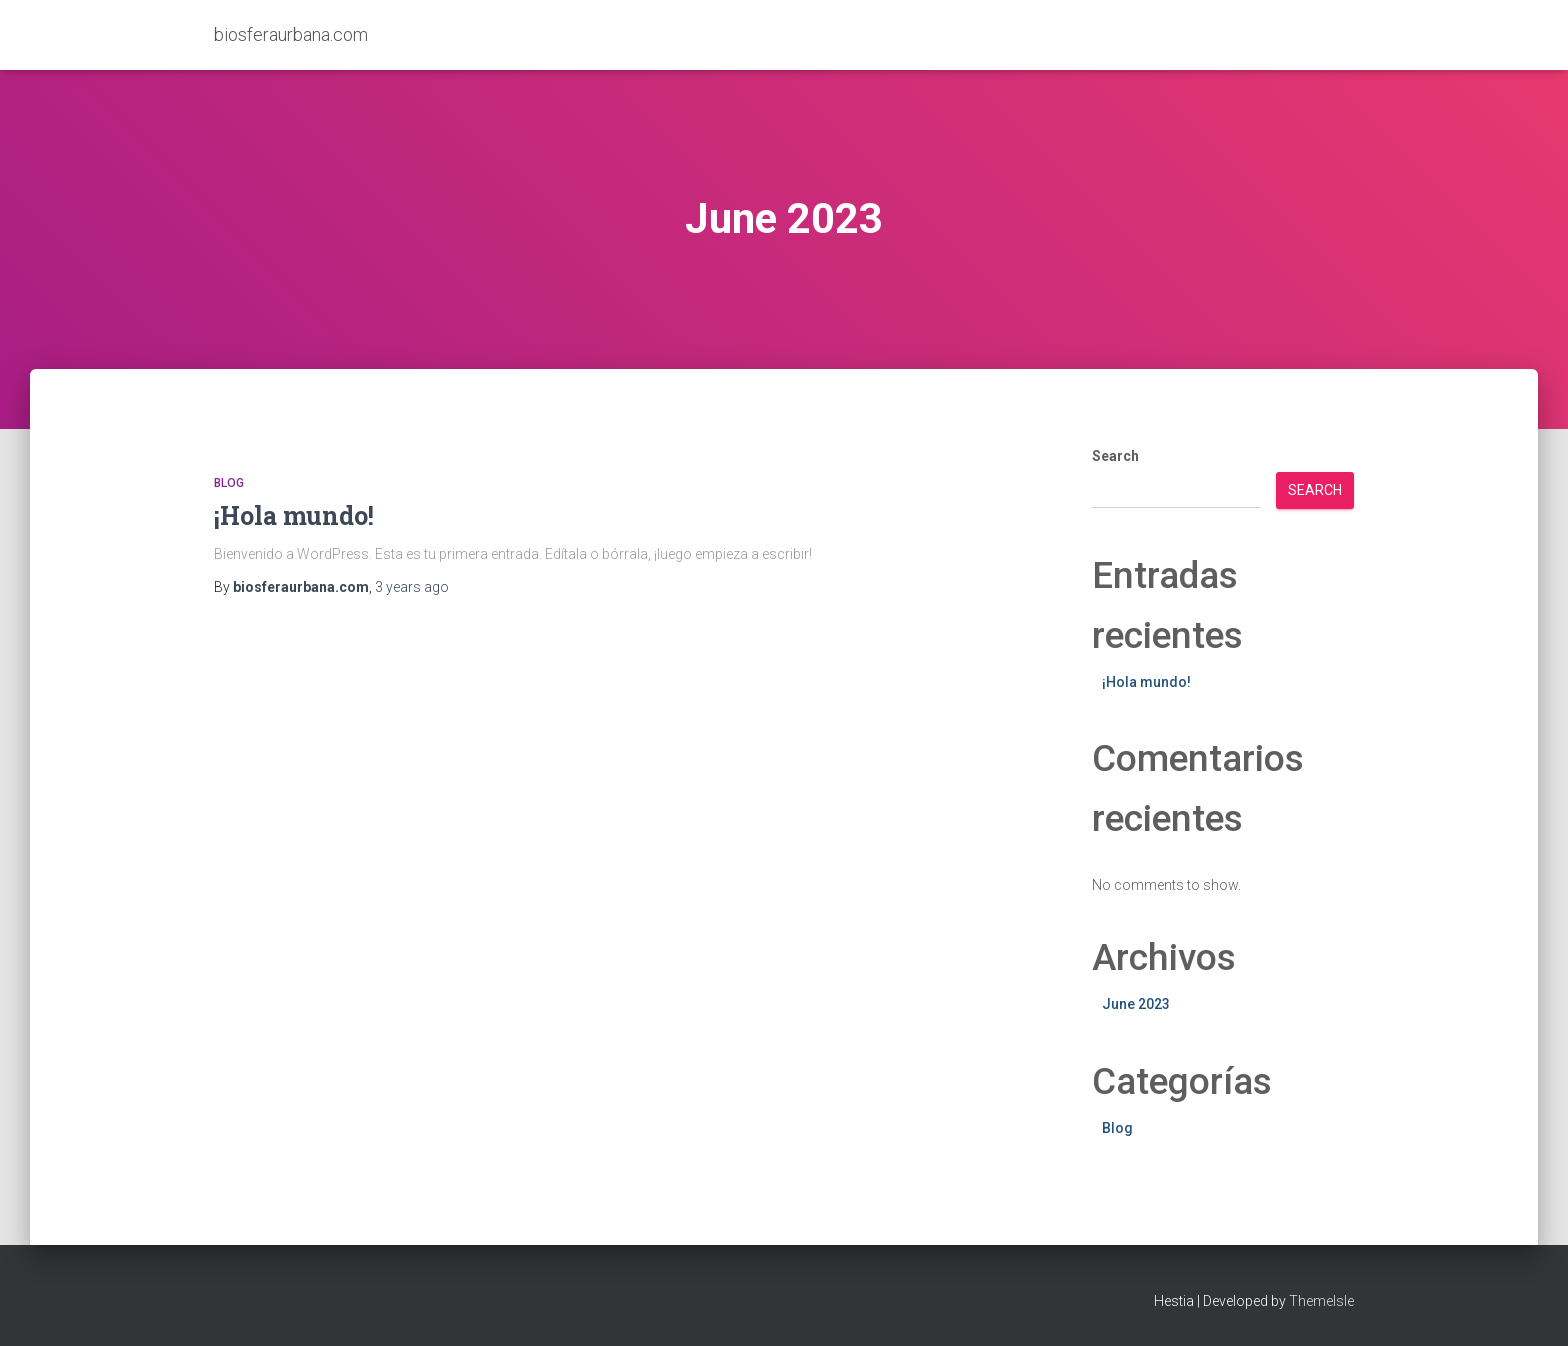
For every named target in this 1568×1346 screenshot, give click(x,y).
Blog (229, 483)
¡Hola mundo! (294, 515)
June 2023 (1136, 1004)
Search (1115, 456)
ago (412, 587)
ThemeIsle (1321, 1301)
